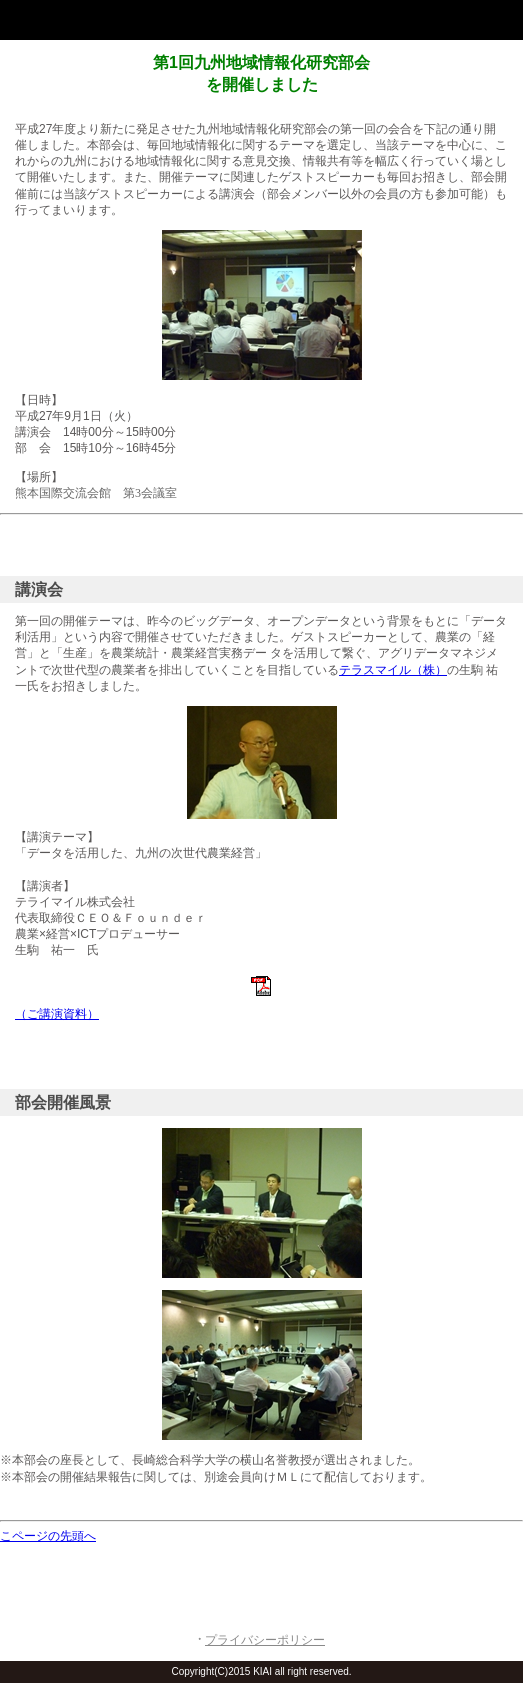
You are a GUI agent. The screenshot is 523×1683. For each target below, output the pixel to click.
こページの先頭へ (48, 1536)
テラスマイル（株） (393, 670)
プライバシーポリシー (265, 1640)
